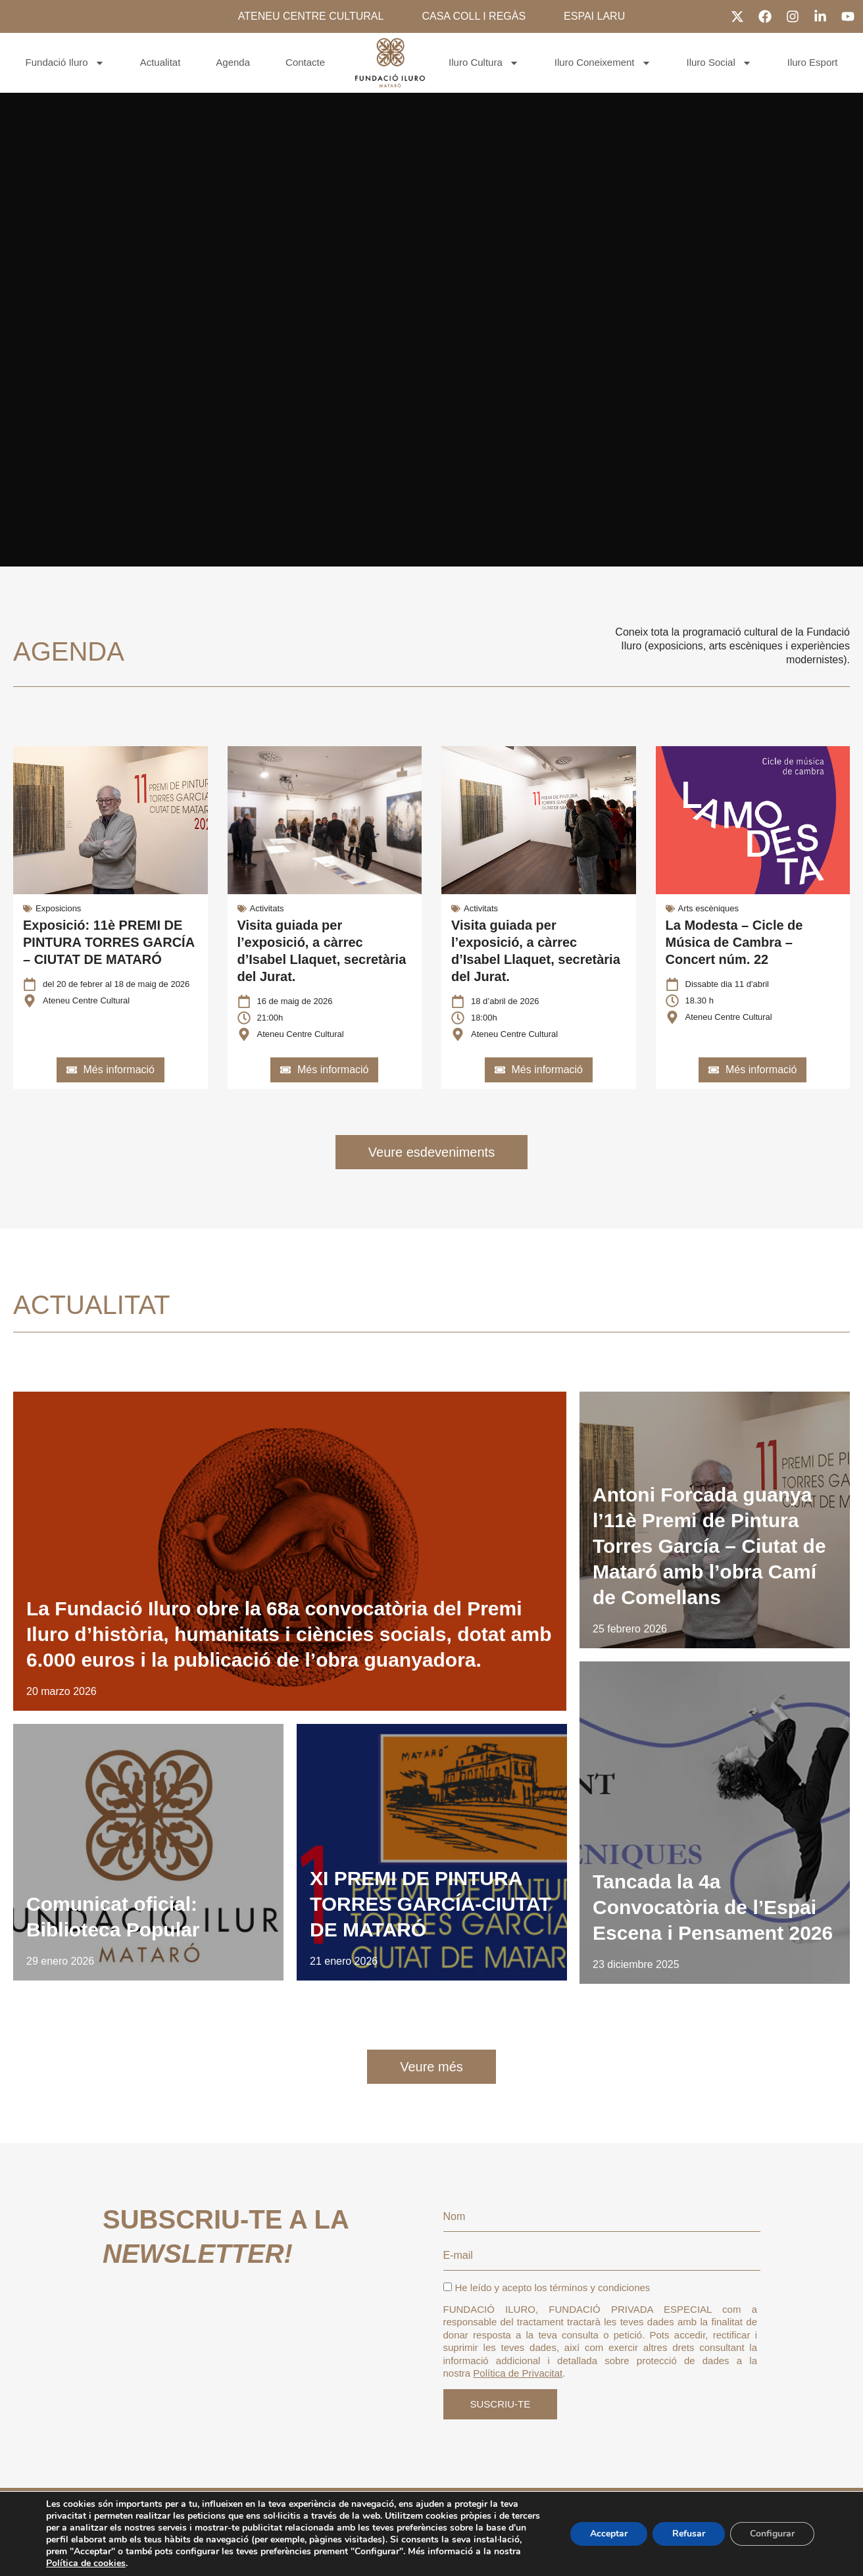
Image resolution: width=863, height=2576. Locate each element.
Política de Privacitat (517, 2373)
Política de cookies (86, 2563)
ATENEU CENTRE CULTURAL (311, 16)
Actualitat (160, 62)
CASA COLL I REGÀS (474, 16)
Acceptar (609, 2533)
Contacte (305, 62)
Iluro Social (719, 63)
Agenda (233, 62)
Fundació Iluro (65, 63)
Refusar (688, 2533)
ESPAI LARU (594, 16)
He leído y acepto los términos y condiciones (547, 2287)
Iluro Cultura (484, 63)
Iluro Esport (812, 62)
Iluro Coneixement (603, 63)
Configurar (772, 2533)
